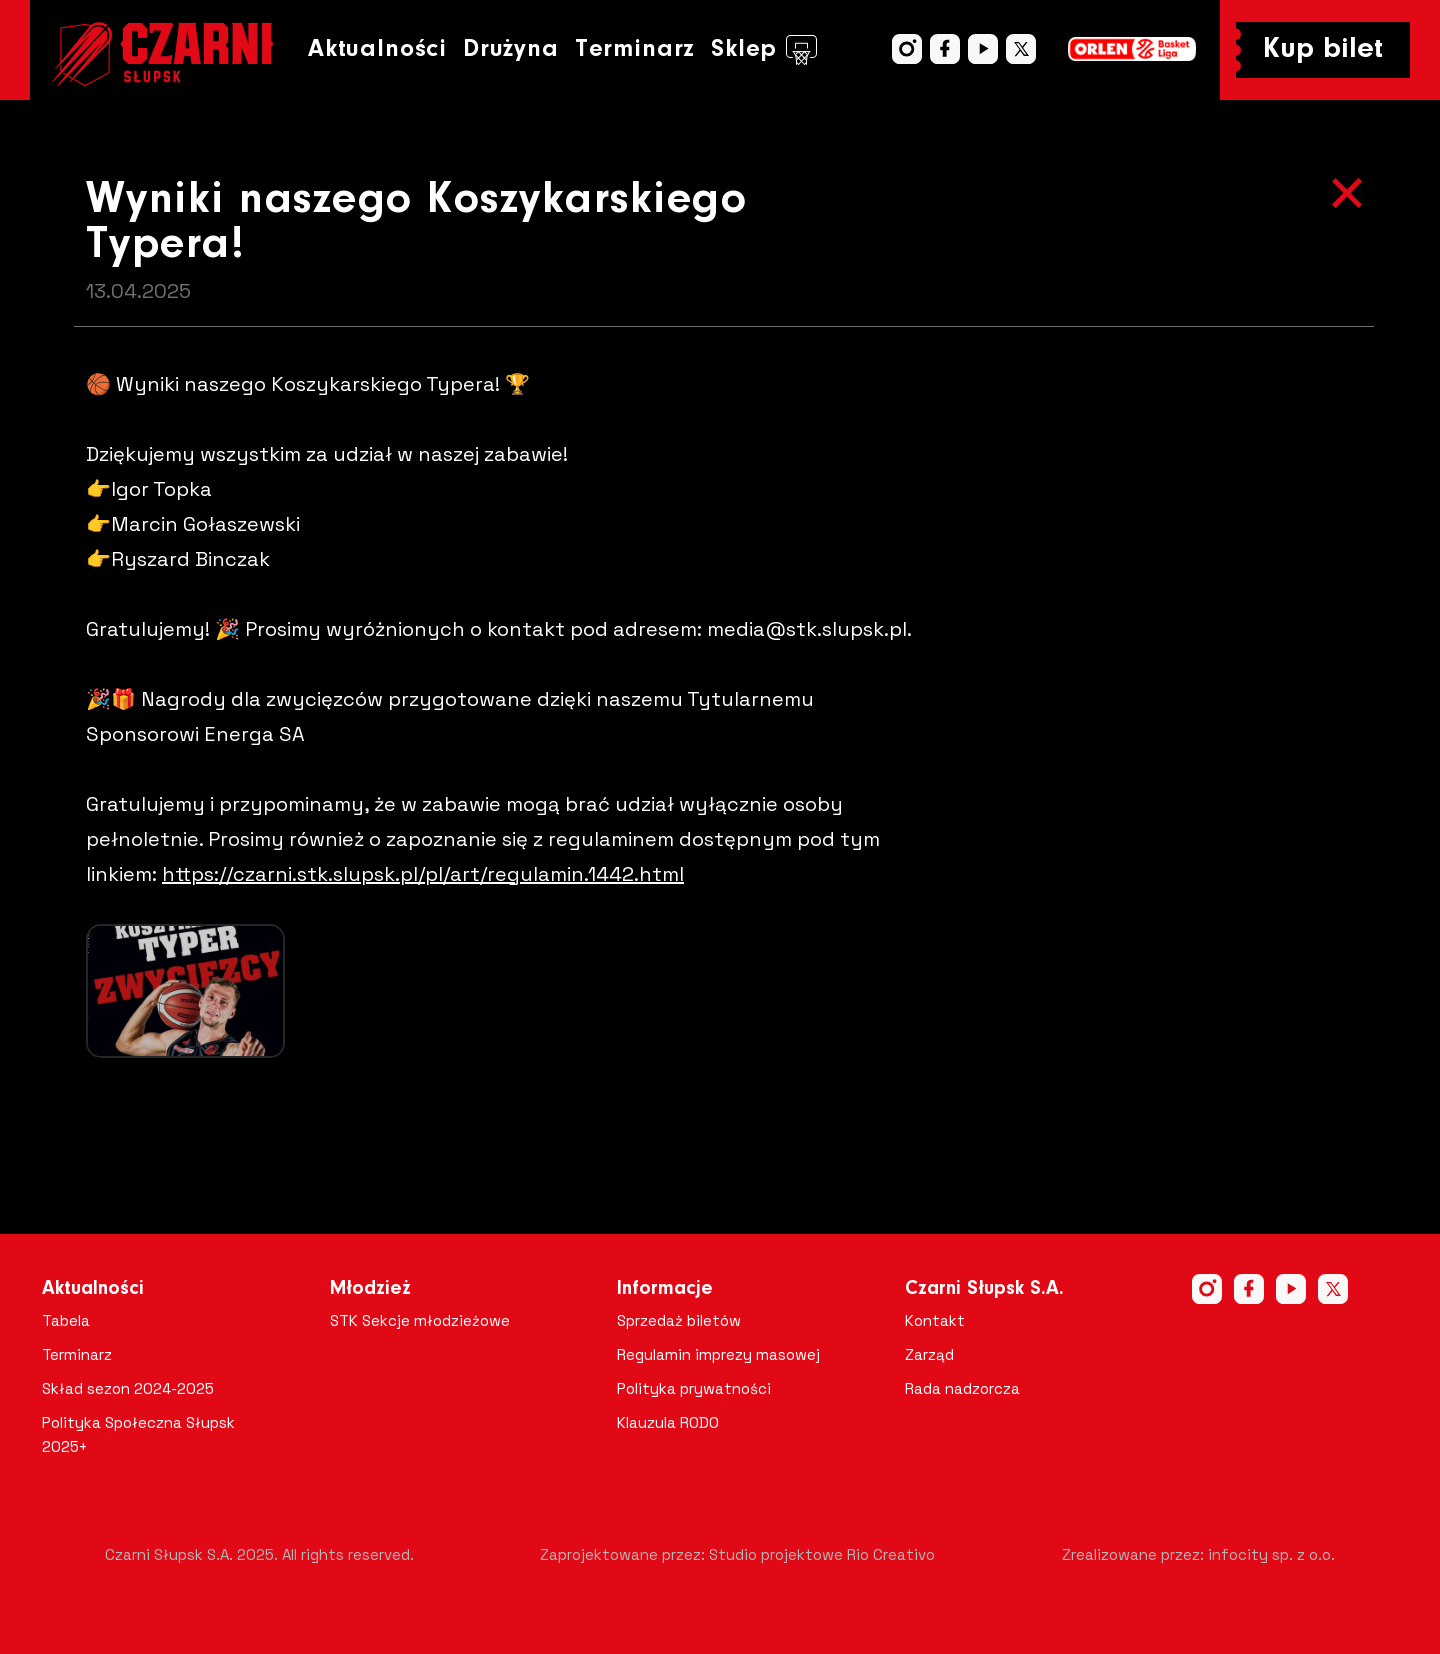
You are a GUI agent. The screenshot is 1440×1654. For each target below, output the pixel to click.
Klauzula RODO (668, 1422)
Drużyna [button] (511, 49)
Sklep (764, 50)
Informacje (665, 1289)
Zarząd (929, 1354)
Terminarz (635, 49)
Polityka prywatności (694, 1388)
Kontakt (935, 1320)
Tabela (66, 1320)
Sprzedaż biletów (679, 1320)
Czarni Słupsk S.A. (984, 1289)
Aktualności (377, 49)
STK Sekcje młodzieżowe (420, 1320)
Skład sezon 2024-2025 (128, 1388)
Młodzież (370, 1289)
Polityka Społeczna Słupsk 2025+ (138, 1434)
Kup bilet (1323, 50)
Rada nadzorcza (962, 1388)
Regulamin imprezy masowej (718, 1354)
